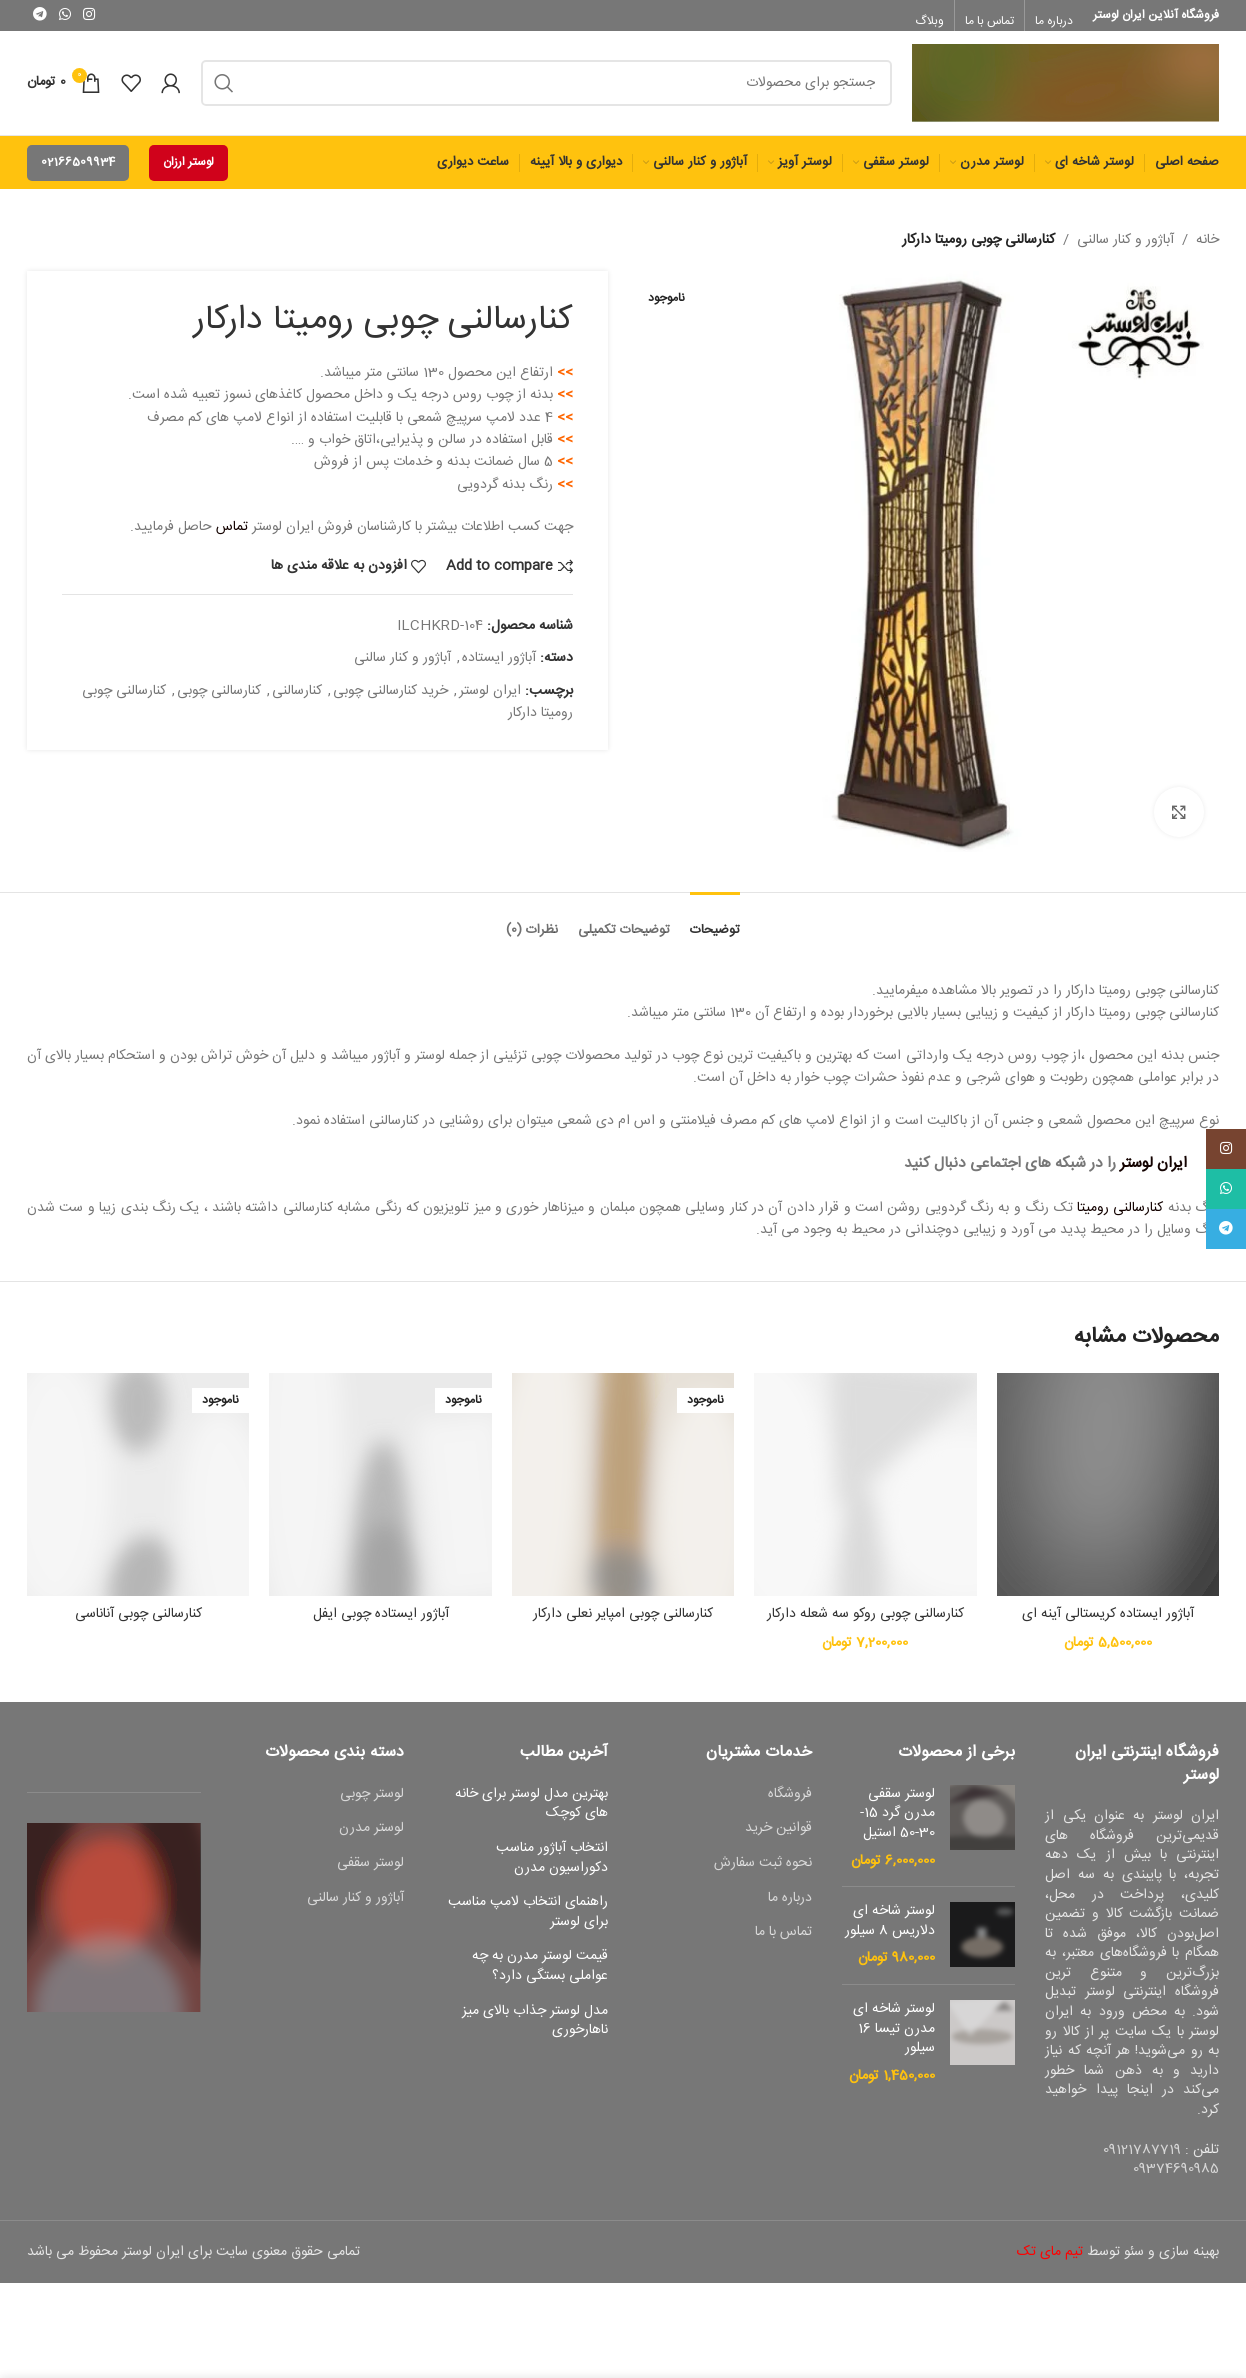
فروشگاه (790, 1795)
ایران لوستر (490, 691)
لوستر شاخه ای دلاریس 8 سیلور (890, 1921)
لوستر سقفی (370, 1864)
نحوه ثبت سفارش (763, 1864)
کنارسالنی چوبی (219, 691)
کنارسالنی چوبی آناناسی (138, 1614)
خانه (1207, 240)
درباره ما (790, 1899)
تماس (232, 528)
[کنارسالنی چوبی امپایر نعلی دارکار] (623, 1484)
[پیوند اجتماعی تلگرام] (40, 15)
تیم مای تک (1050, 2252)
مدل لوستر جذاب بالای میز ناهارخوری (535, 2021)
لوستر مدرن (371, 1829)
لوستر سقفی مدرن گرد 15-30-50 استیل (897, 1814)
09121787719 (1142, 2150)
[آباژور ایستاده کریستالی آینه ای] (1108, 1484)
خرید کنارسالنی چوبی (390, 691)
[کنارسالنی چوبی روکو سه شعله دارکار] (865, 1484)
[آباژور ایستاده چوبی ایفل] (380, 1484)
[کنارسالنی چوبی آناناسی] (138, 1484)
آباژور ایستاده (499, 659)
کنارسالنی (297, 691)
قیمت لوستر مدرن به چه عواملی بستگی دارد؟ (540, 1966)
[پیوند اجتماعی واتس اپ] (65, 15)
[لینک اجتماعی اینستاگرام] (89, 15)
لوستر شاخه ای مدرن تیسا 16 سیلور (894, 2029)
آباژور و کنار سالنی (1125, 240)
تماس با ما (783, 1933)
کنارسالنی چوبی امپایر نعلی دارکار (623, 1614)
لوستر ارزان (188, 162)
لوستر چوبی (372, 1795)
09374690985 (1176, 2169)
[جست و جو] (546, 83)
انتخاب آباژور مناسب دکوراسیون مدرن (552, 1858)
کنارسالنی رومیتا (1120, 1208)
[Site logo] (1065, 84)
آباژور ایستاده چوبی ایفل (381, 1614)
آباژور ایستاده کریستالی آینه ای (1108, 1614)
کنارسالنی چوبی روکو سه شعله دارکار (865, 1614)
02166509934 (78, 162)
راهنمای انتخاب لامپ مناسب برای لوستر (528, 1912)
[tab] (715, 921)
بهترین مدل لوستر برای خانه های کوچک (531, 1804)
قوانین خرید (778, 1829)
